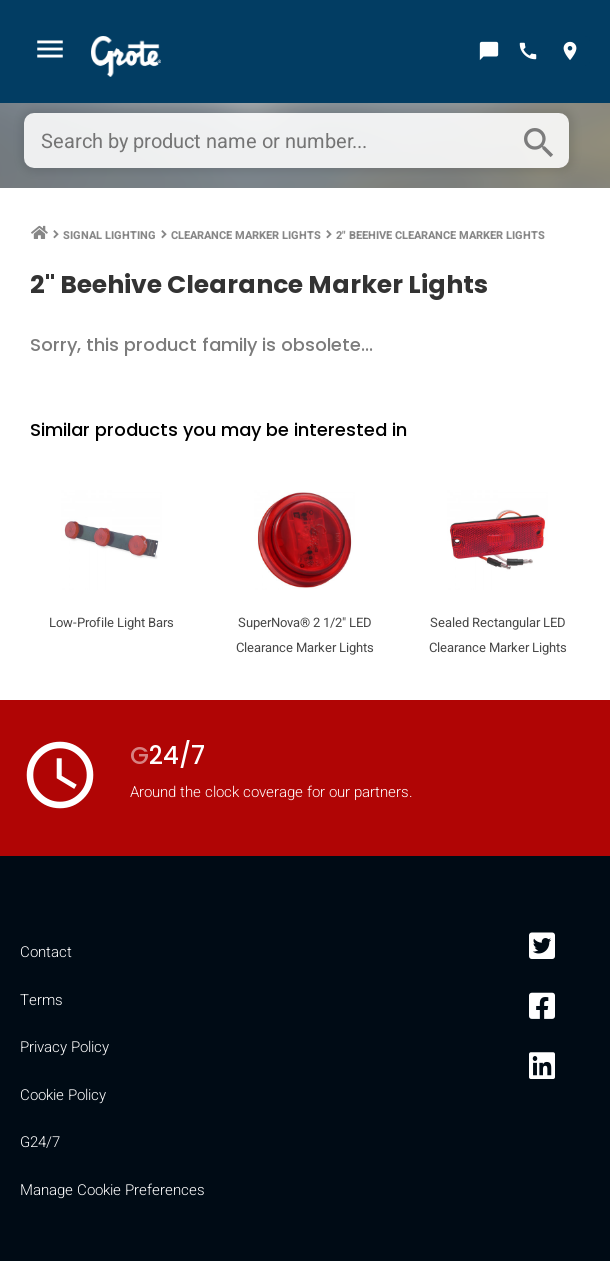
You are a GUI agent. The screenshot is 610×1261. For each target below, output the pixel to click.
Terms (41, 1000)
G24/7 (40, 1142)
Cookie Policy (63, 1095)
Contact (46, 952)
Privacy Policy (64, 1047)
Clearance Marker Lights (246, 235)
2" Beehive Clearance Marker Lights (440, 235)
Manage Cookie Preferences (112, 1190)
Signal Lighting (109, 235)
